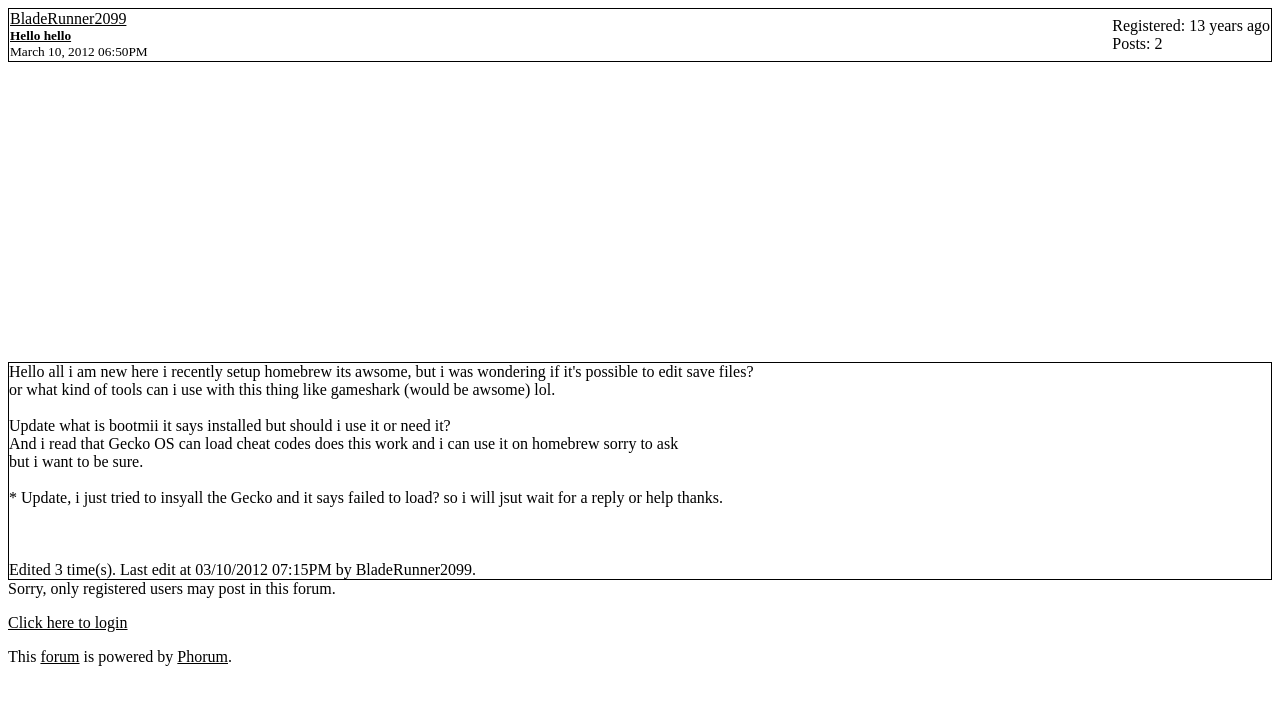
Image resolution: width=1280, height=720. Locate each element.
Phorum (202, 656)
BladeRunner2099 (68, 18)
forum (59, 656)
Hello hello (40, 35)
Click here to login (68, 622)
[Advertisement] (640, 212)
